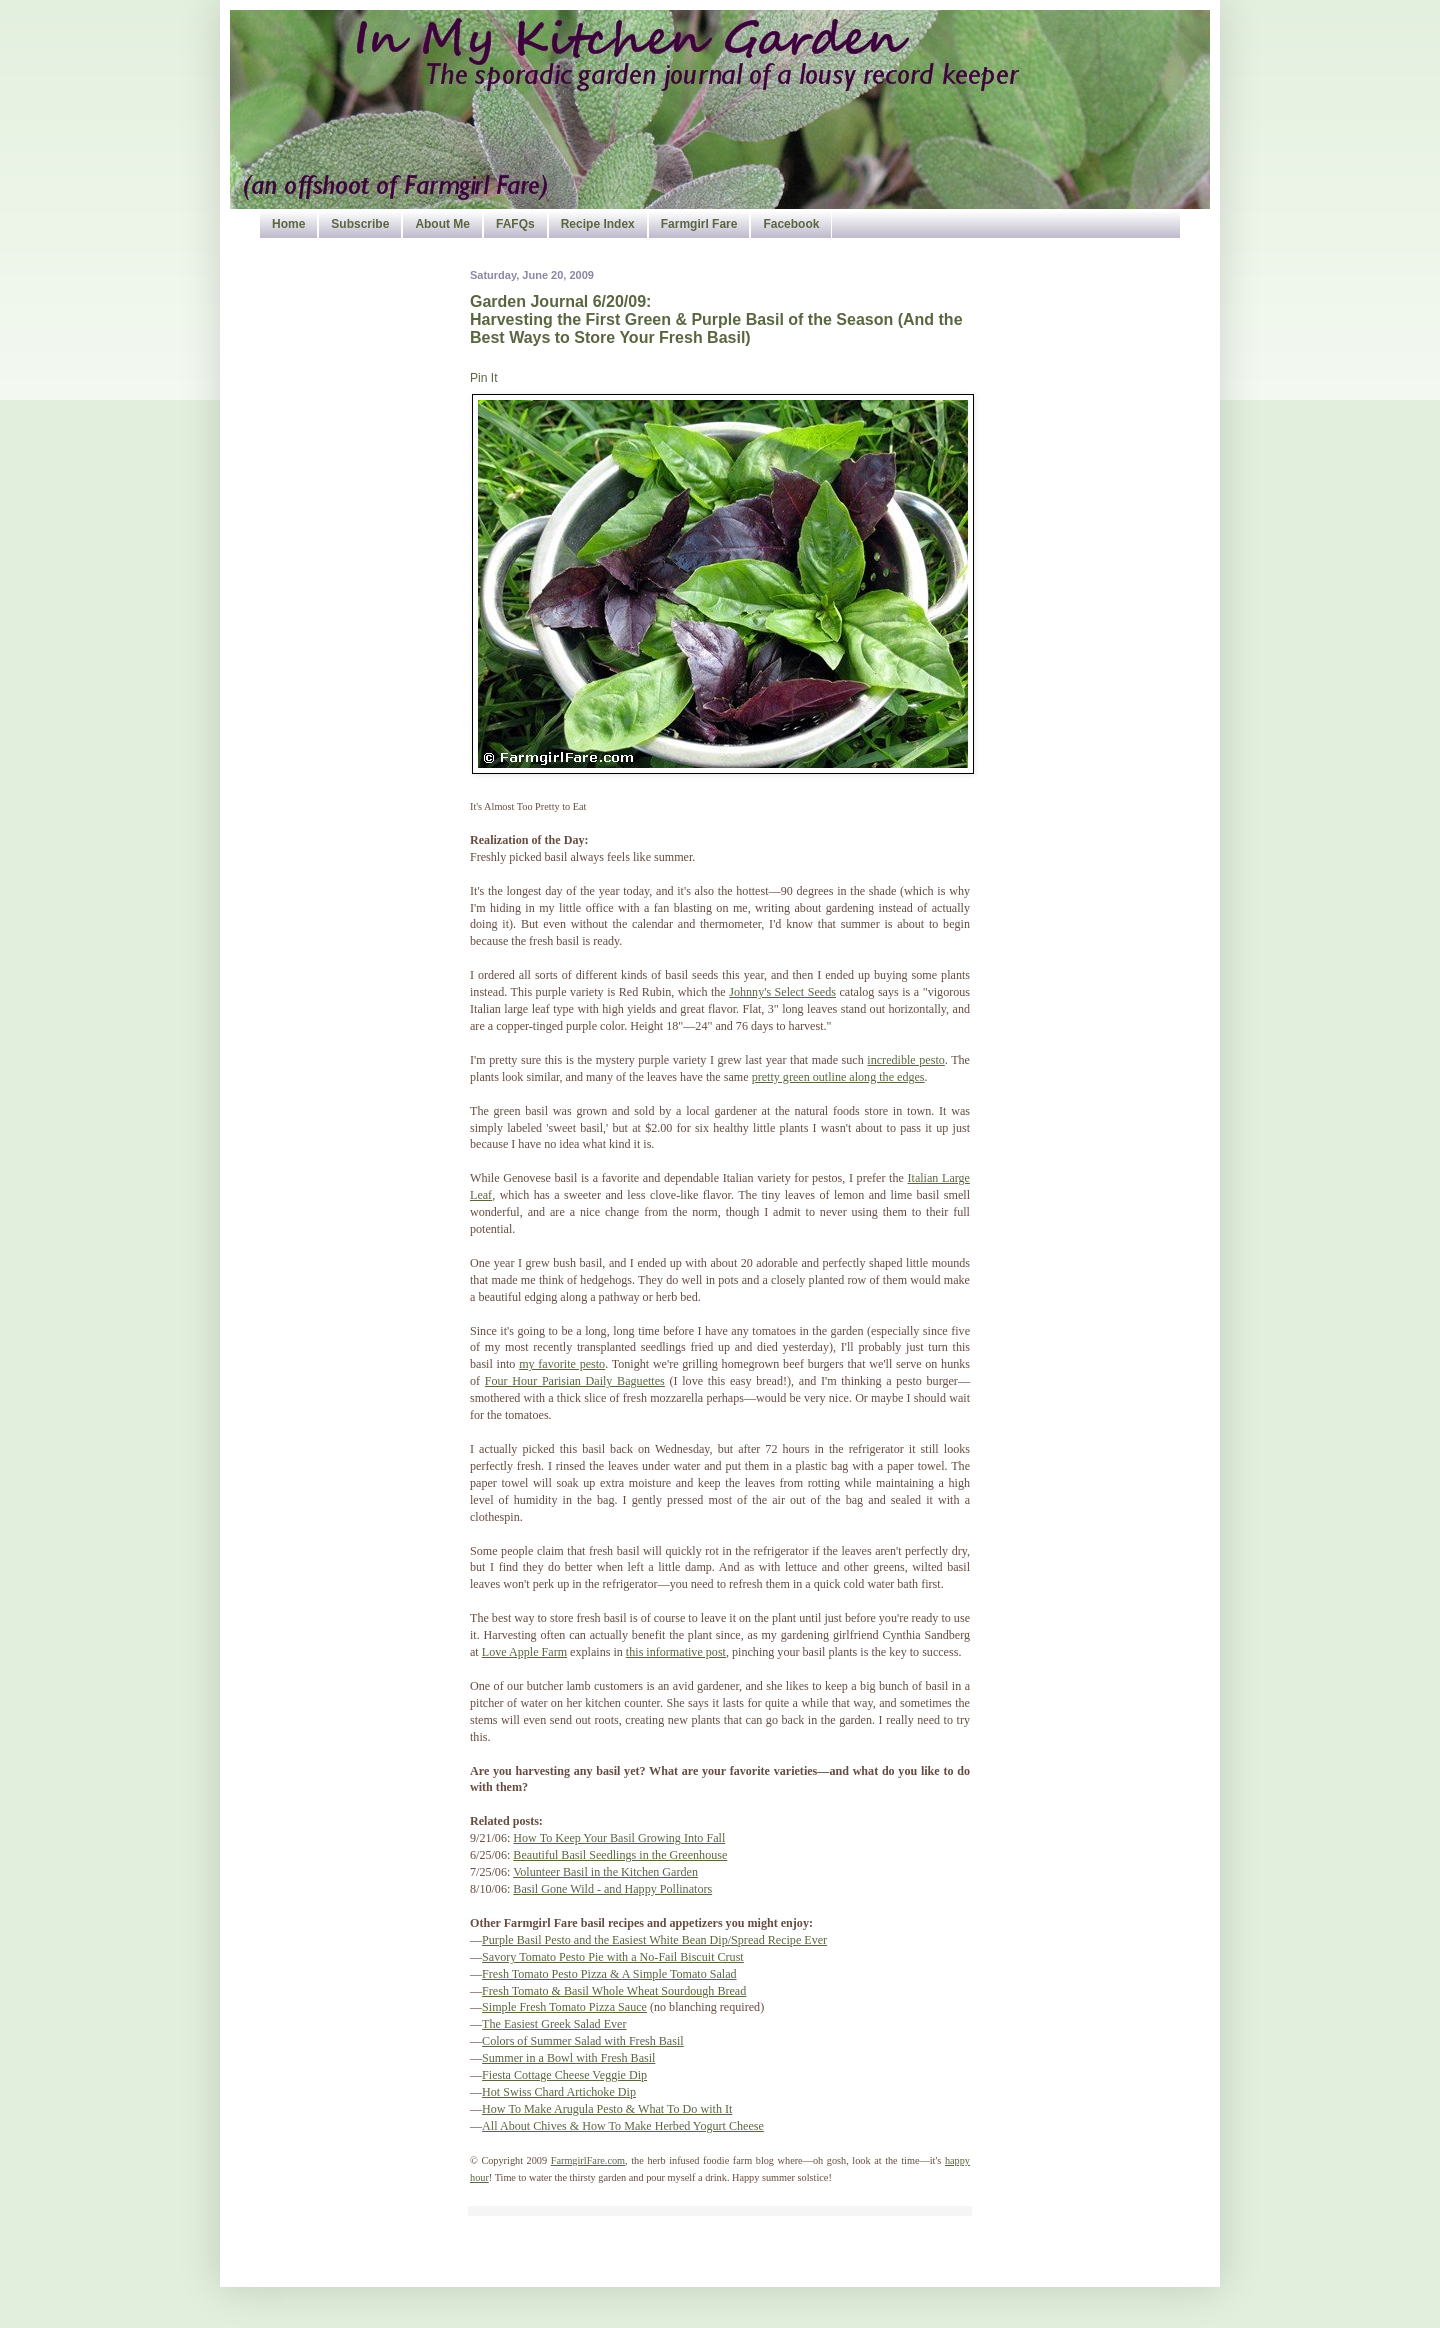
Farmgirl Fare (699, 224)
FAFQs (515, 224)
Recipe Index (598, 224)
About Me (442, 224)
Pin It (484, 378)
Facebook (791, 224)
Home (288, 224)
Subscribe (360, 224)
